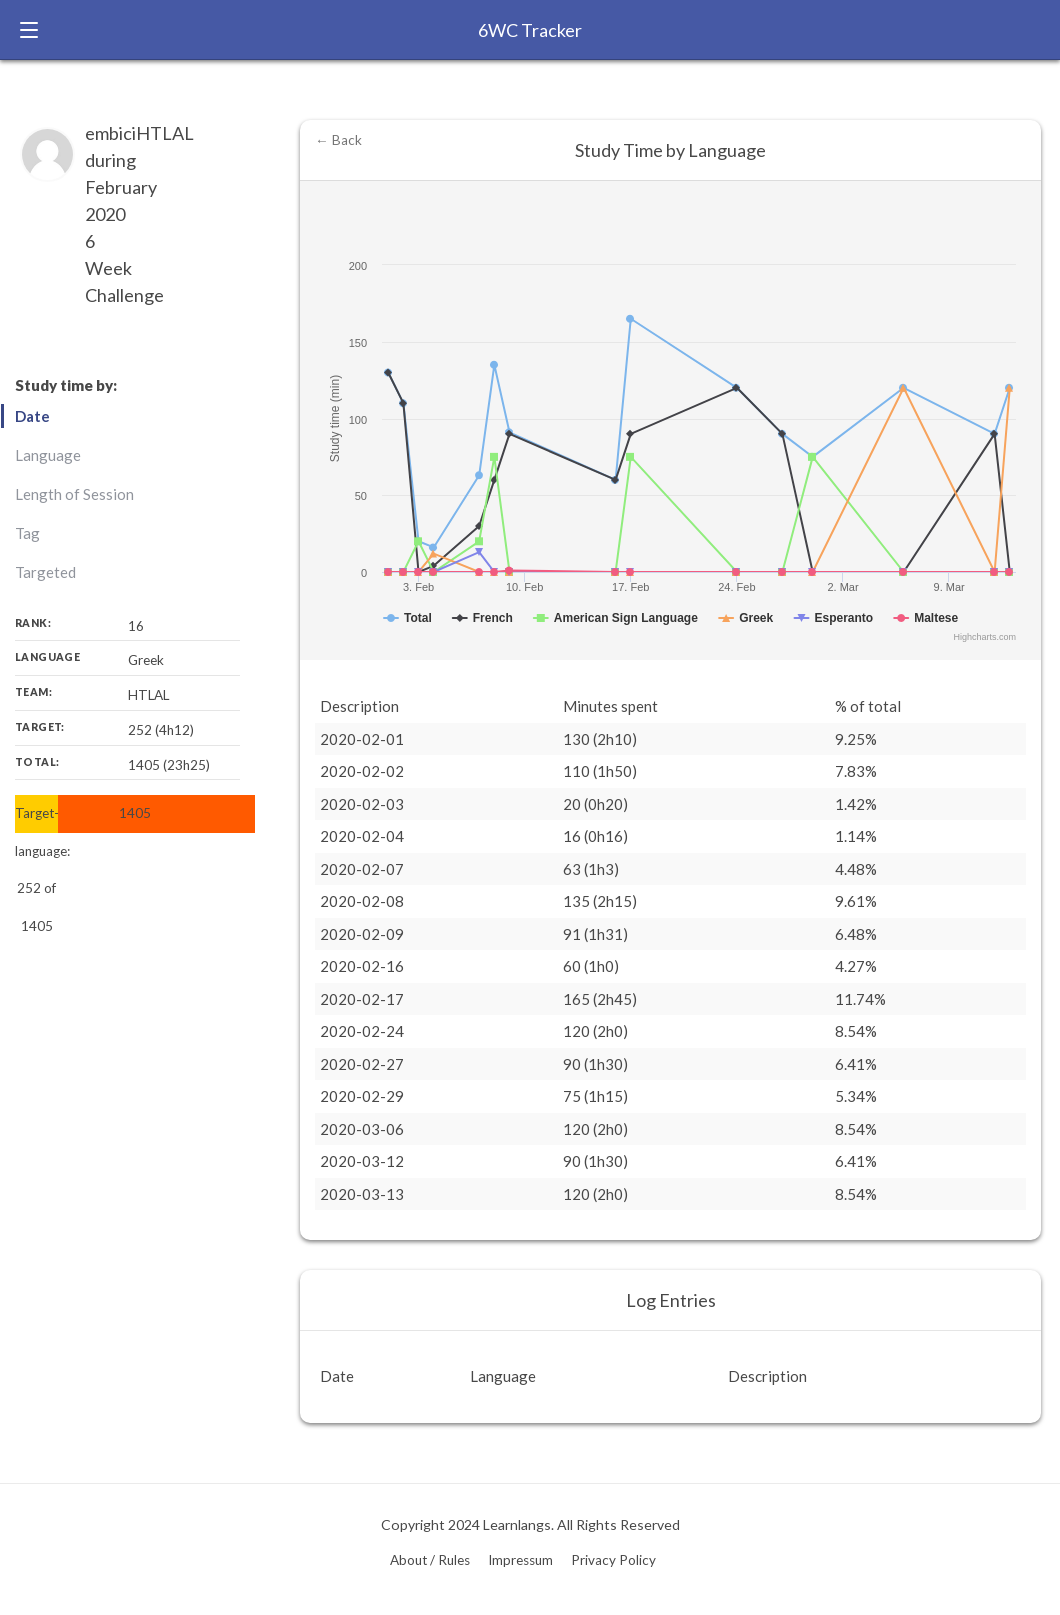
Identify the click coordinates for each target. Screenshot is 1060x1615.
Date (32, 416)
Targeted (45, 572)
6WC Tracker (530, 30)
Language (48, 455)
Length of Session (74, 494)
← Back (338, 140)
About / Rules (430, 1560)
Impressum (520, 1560)
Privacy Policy (613, 1560)
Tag (27, 533)
